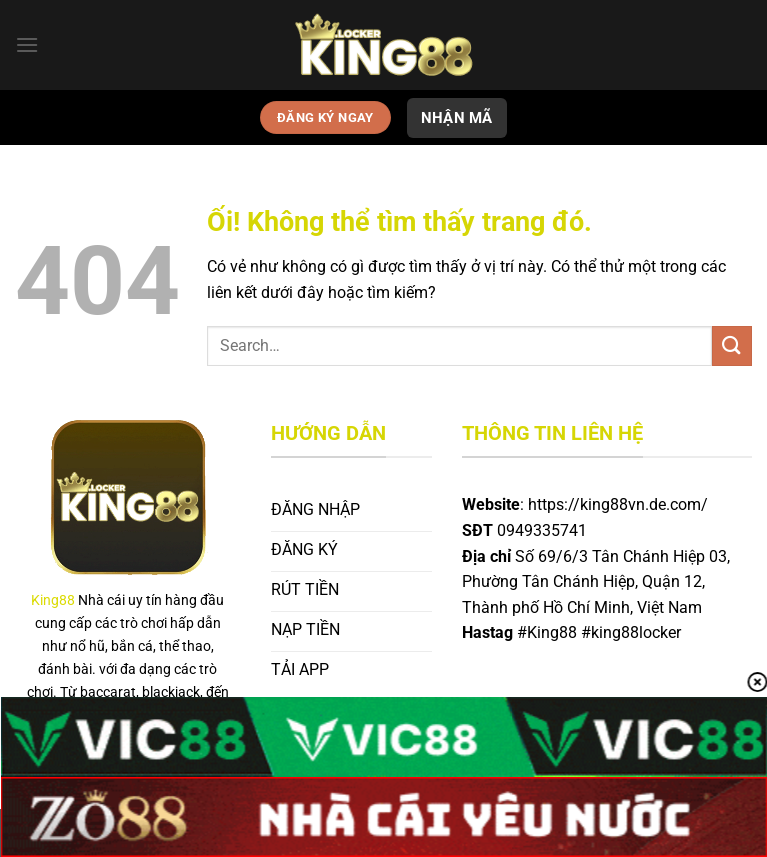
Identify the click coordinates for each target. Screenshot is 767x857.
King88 (53, 600)
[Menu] (27, 44)
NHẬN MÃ (457, 118)
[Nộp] (732, 345)
